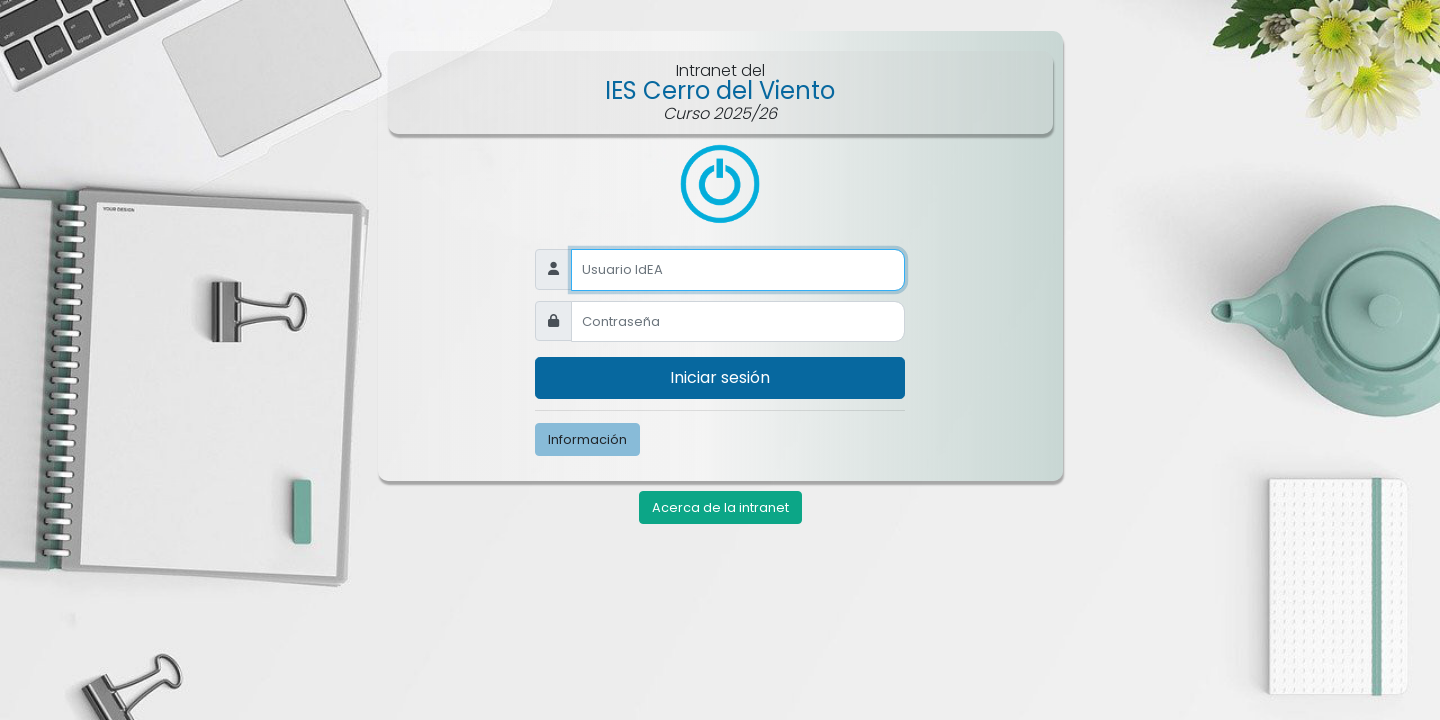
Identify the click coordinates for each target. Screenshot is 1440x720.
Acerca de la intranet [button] (720, 509)
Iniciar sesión (720, 379)
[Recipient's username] (738, 323)
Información (587, 440)
